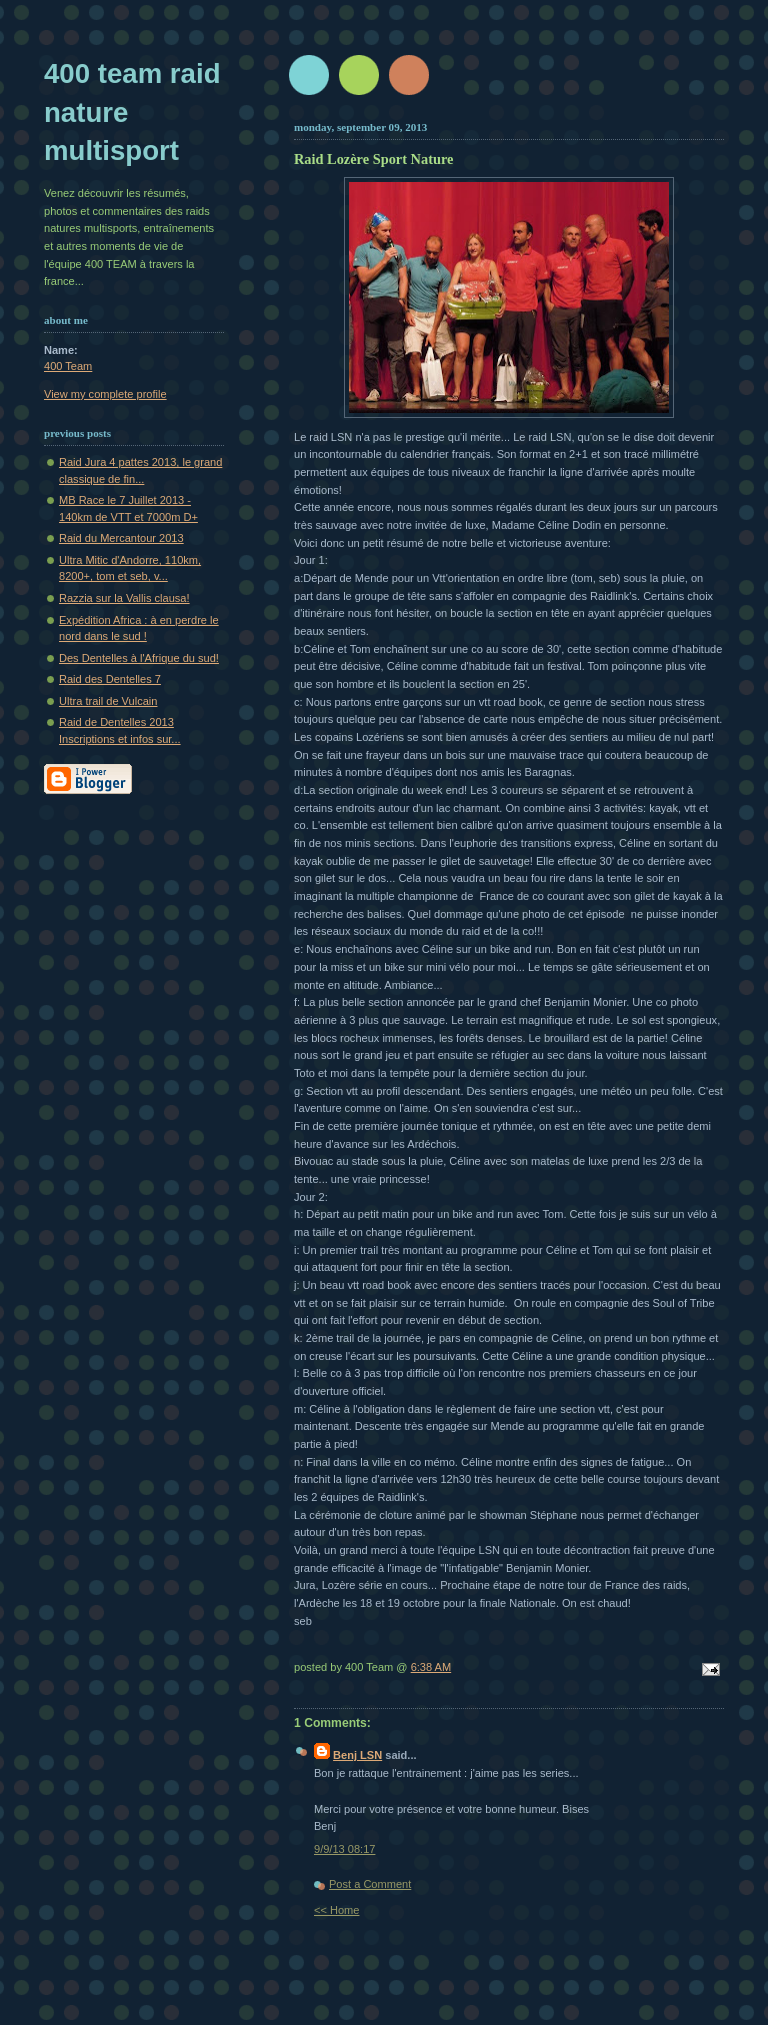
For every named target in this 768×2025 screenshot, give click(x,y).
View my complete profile (105, 394)
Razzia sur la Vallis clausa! (124, 598)
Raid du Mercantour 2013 (121, 538)
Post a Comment (370, 1884)
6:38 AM (431, 1667)
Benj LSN (357, 1755)
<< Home (336, 1910)
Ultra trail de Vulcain (108, 701)
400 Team (68, 366)
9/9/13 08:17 (344, 1849)
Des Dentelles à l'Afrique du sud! (139, 658)
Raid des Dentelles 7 (110, 679)
